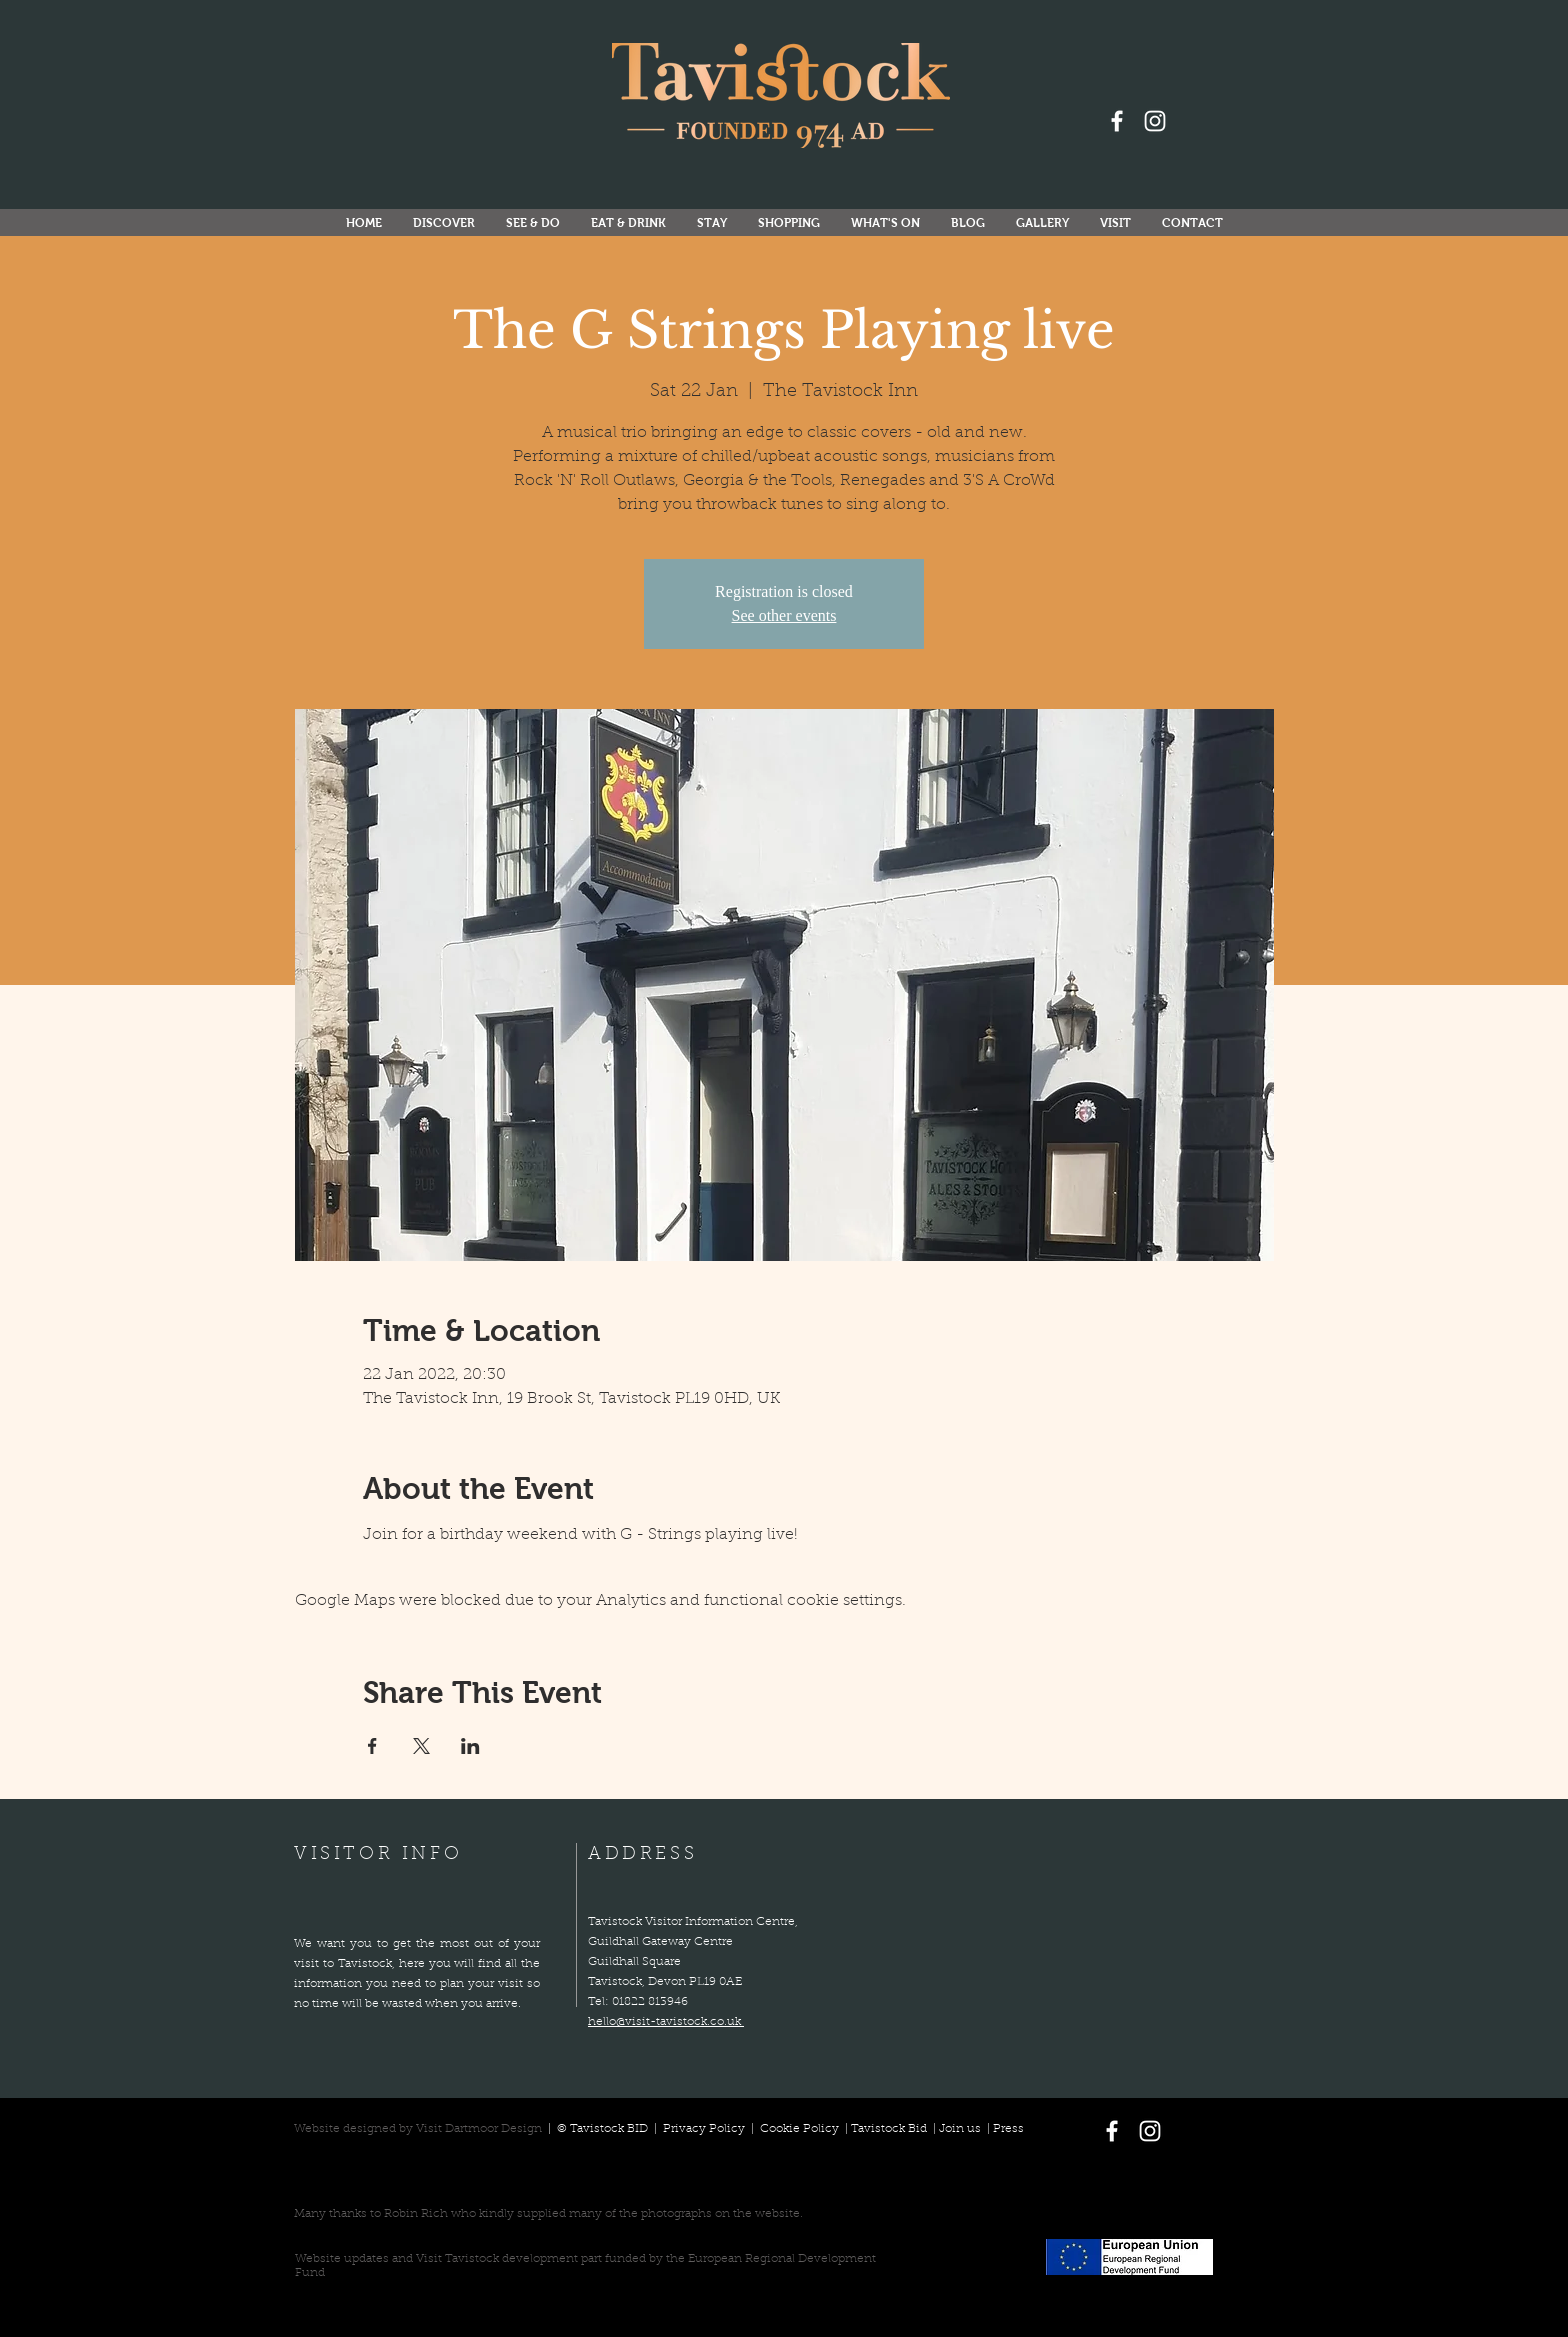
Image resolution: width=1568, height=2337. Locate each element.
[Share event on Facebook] (372, 1746)
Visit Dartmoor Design (479, 2129)
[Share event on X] (421, 1746)
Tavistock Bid (890, 2129)
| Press (1002, 2129)
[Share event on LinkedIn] (470, 1746)
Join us (960, 2129)
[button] (885, 223)
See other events (784, 615)
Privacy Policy (705, 2129)
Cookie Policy (799, 2129)
